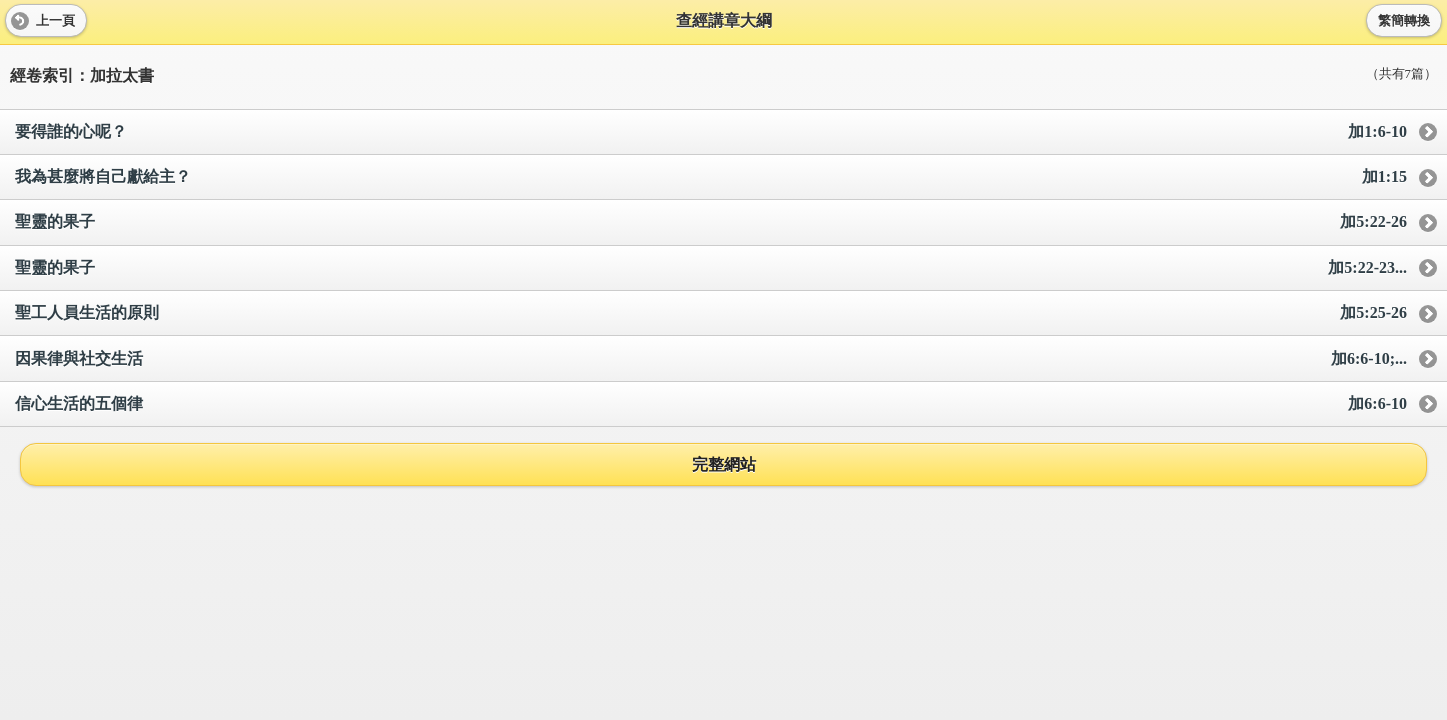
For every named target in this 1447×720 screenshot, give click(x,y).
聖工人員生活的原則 (711, 313)
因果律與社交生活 (711, 359)
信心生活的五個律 (711, 404)
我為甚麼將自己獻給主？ (711, 177)
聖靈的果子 (711, 222)
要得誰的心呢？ (711, 132)
